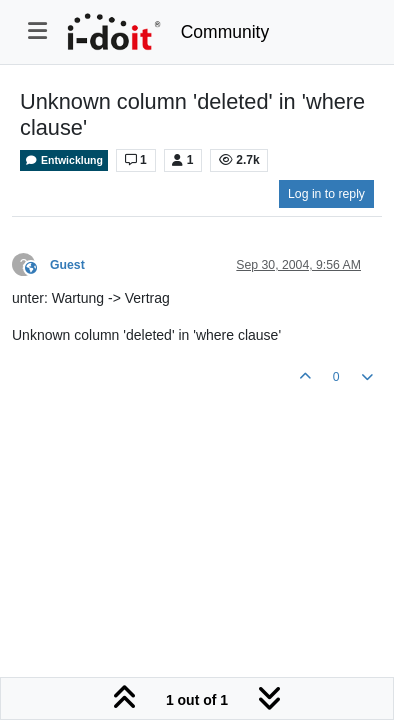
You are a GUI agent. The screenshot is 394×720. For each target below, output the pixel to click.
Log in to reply (326, 194)
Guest (67, 265)
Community (225, 32)
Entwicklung (64, 160)
